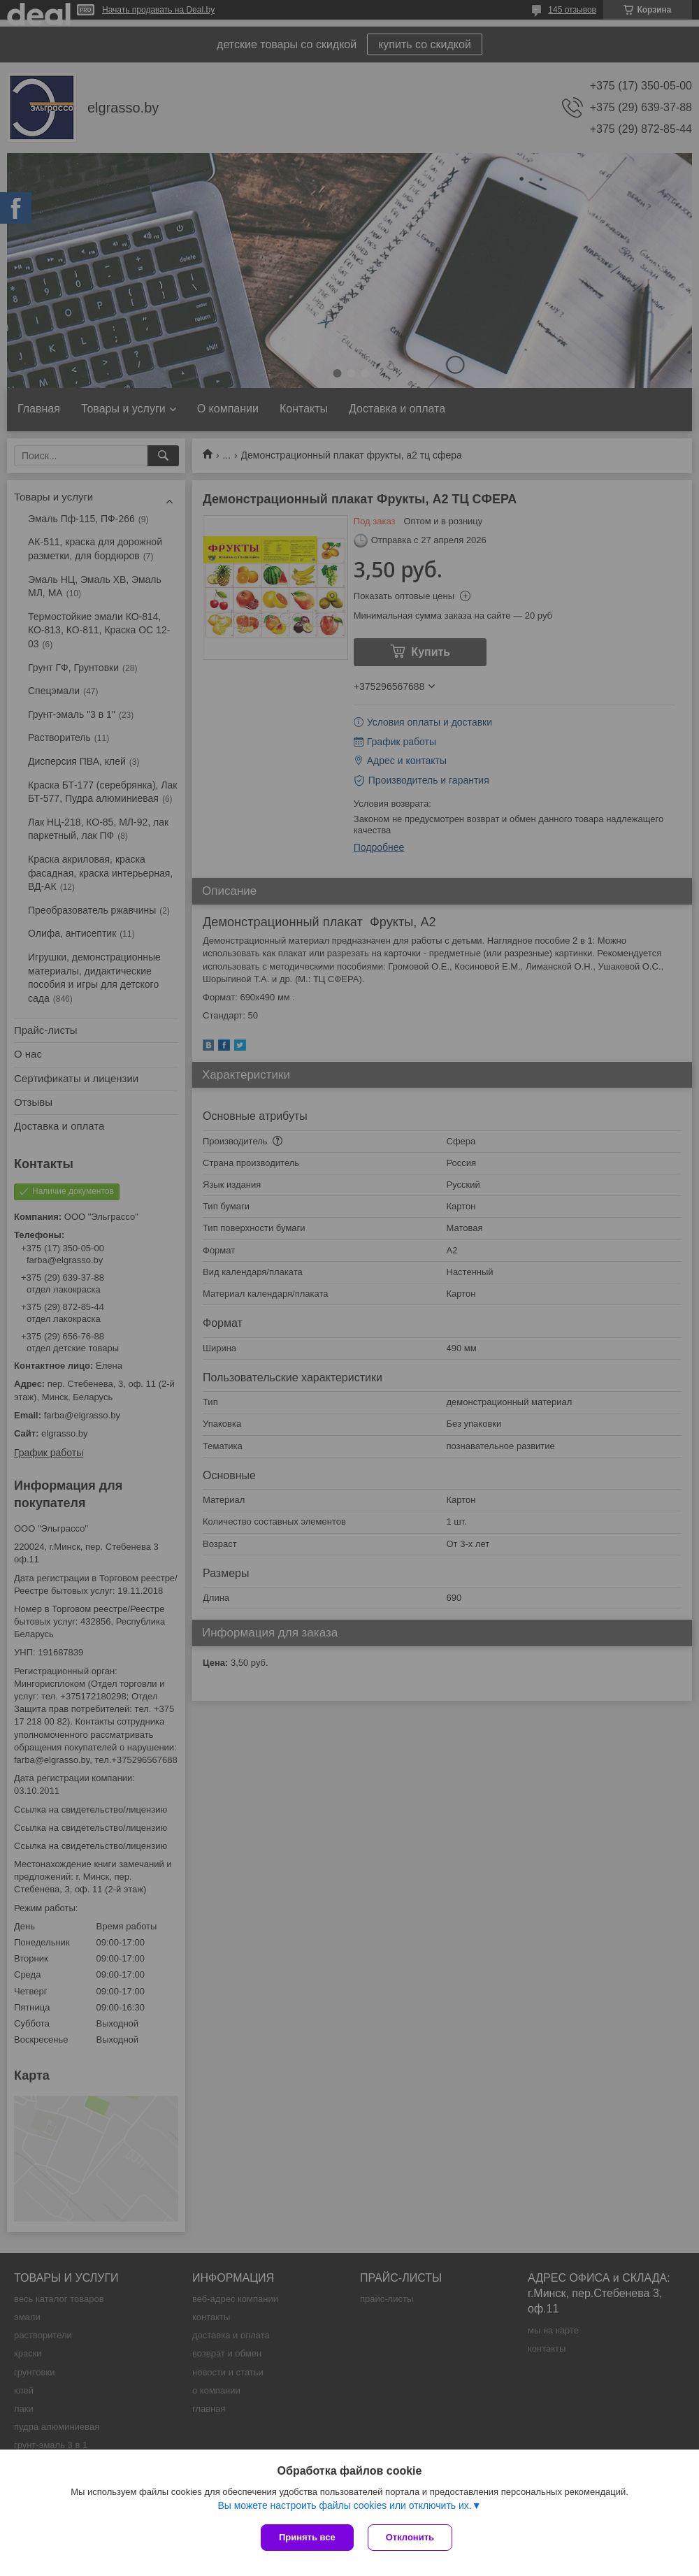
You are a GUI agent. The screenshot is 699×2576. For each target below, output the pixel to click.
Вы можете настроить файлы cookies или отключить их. (344, 2505)
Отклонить (410, 2537)
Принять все (307, 2537)
